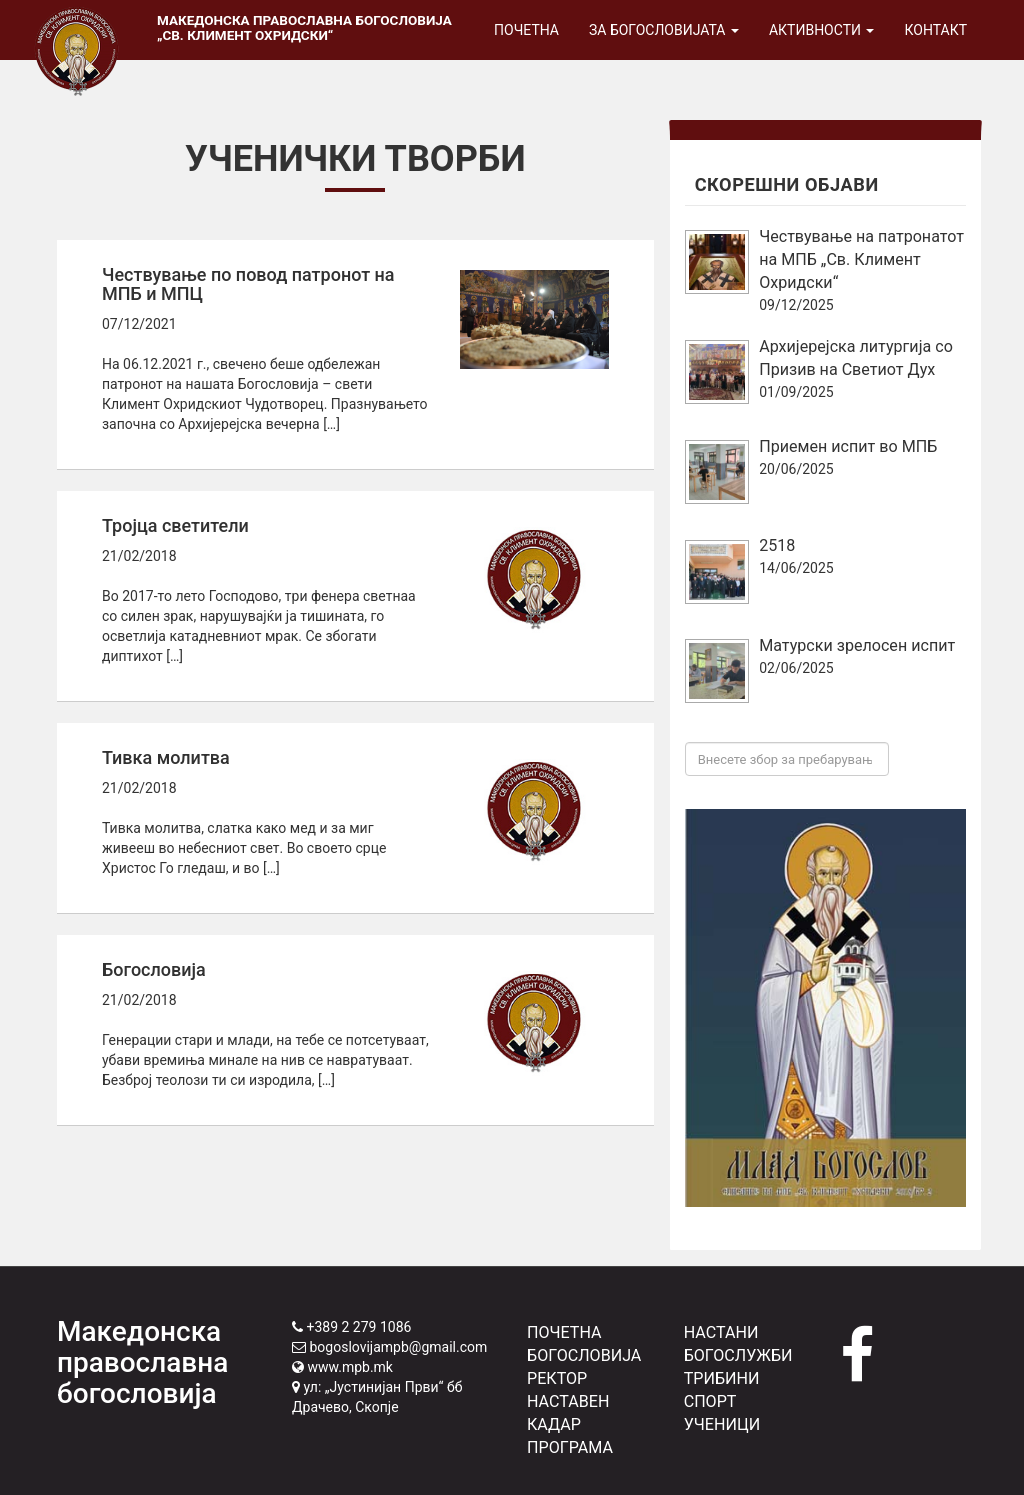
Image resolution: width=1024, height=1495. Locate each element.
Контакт (935, 30)
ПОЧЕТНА (564, 1332)
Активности (822, 30)
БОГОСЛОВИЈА (584, 1355)
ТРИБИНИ (722, 1378)
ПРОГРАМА (570, 1447)
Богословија (154, 969)
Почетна (526, 30)
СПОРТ (710, 1401)
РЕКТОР (557, 1378)
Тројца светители (175, 525)
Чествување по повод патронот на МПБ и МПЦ (248, 284)
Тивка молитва (166, 757)
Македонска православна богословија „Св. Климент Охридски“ (304, 27)
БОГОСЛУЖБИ (738, 1355)
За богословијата (664, 30)
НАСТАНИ (721, 1332)
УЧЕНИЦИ (722, 1424)
